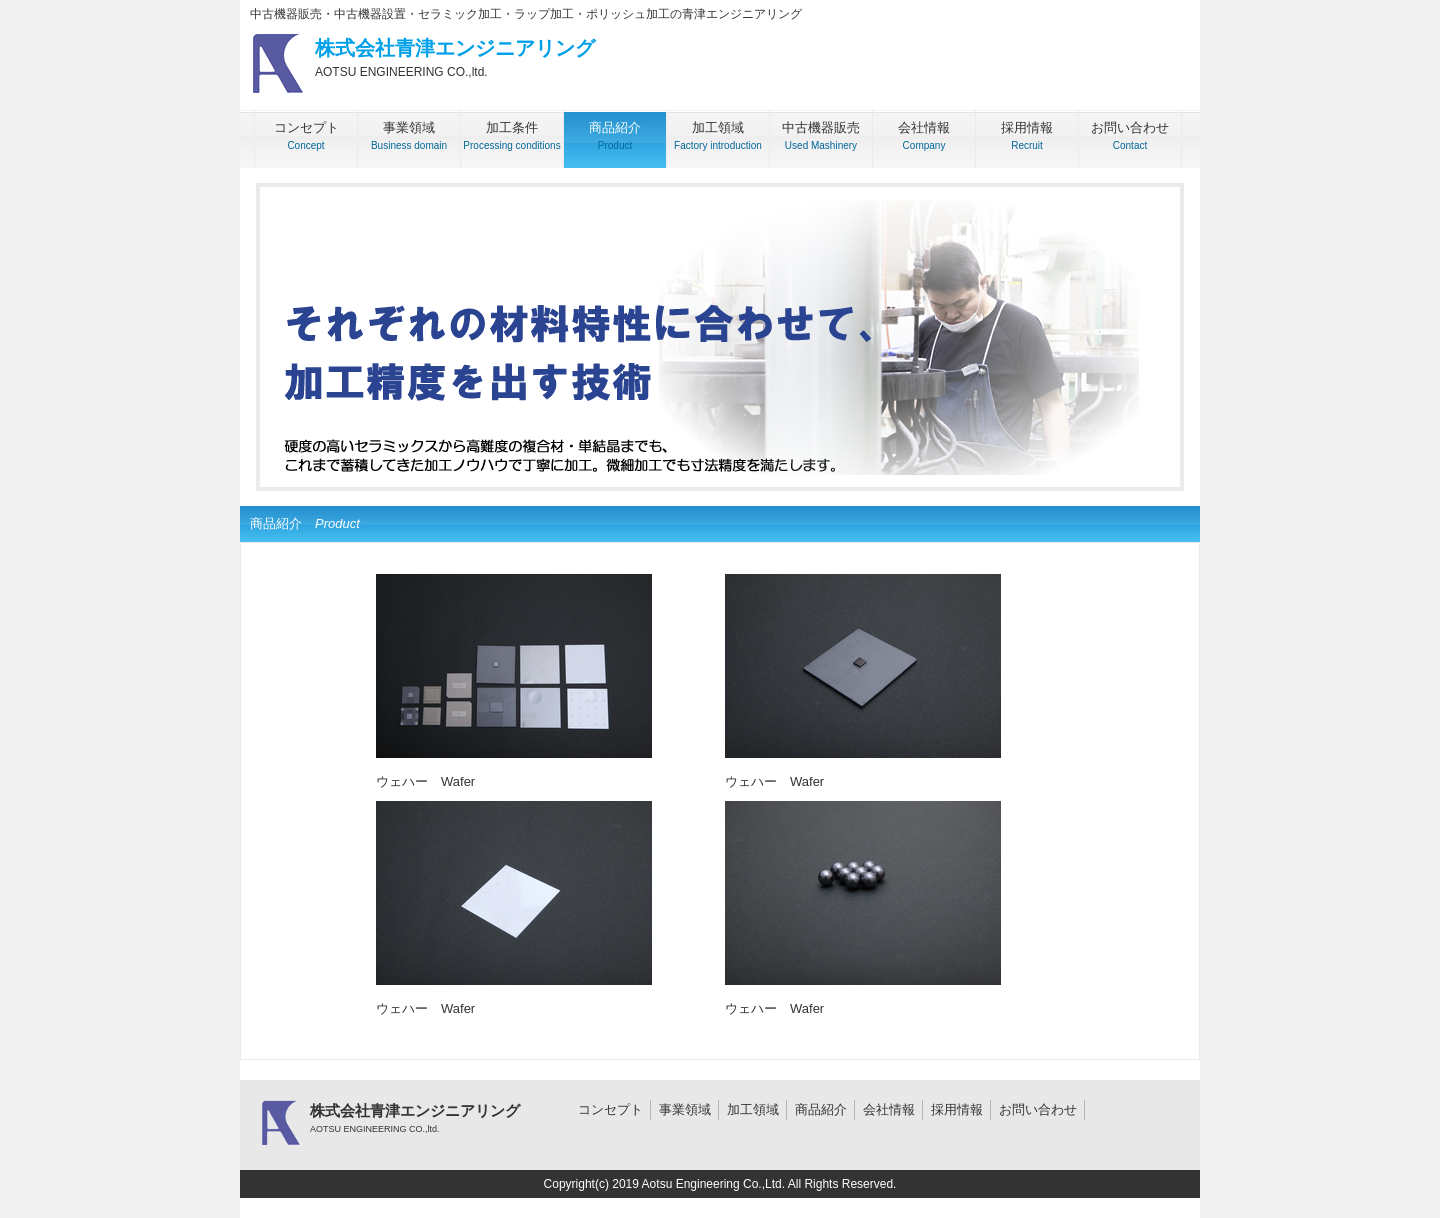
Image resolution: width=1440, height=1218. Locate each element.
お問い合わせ (1038, 1109)
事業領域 (685, 1109)
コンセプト (610, 1109)
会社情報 (889, 1109)
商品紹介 (821, 1109)
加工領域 (753, 1109)
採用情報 (957, 1109)
